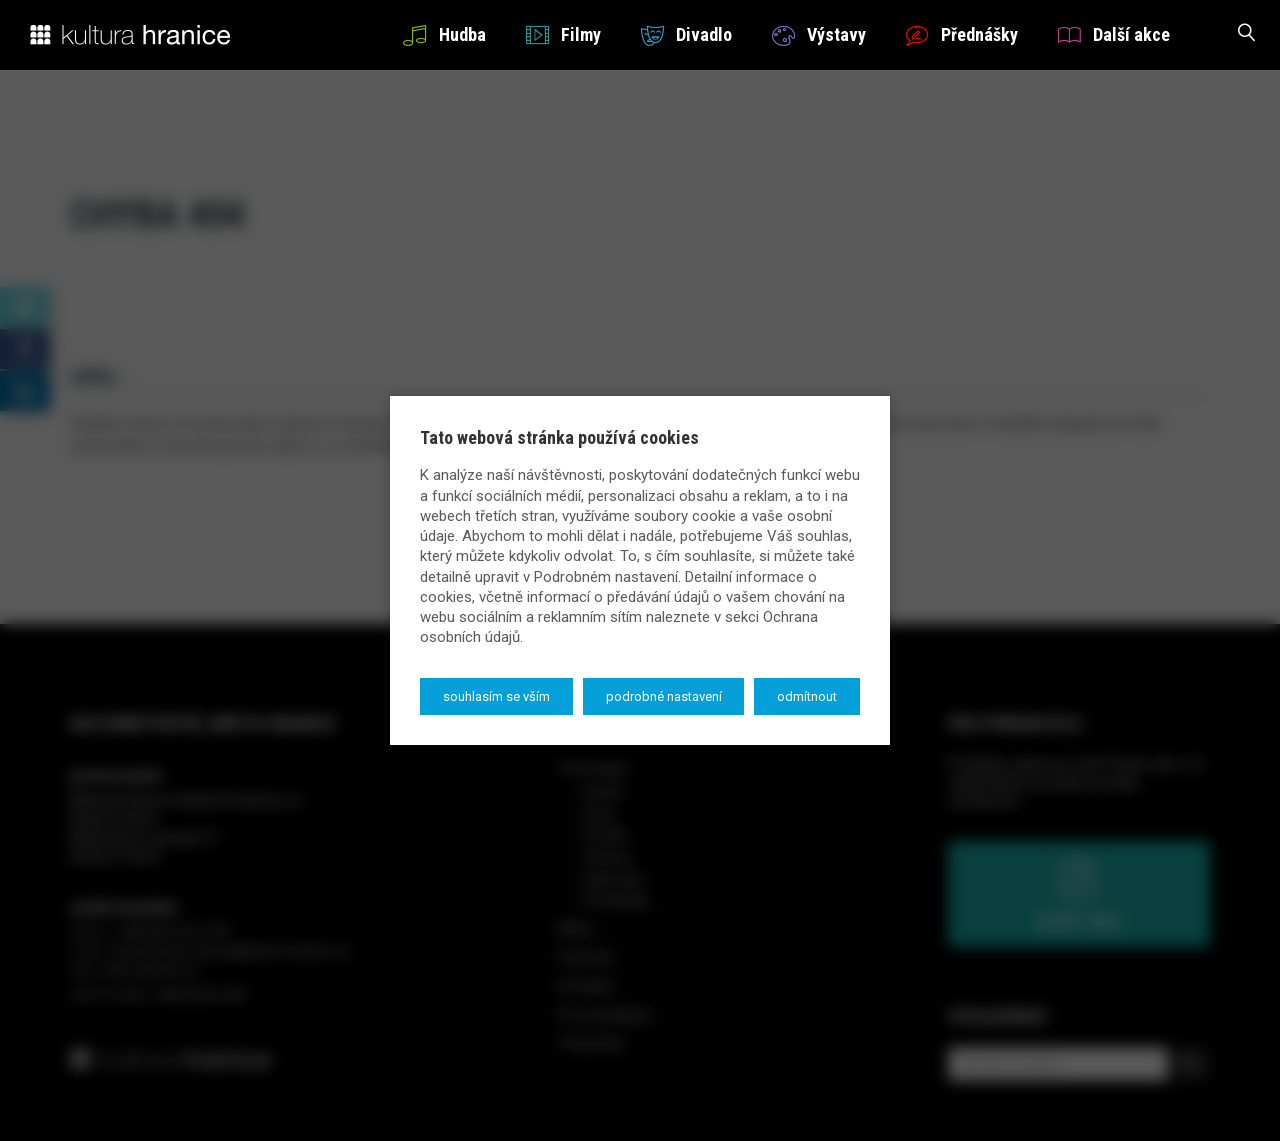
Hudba (444, 34)
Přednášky (962, 34)
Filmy (563, 34)
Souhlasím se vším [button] (496, 696)
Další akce (1114, 34)
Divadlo (686, 34)
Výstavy (819, 34)
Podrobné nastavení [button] (664, 696)
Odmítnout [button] (807, 696)
